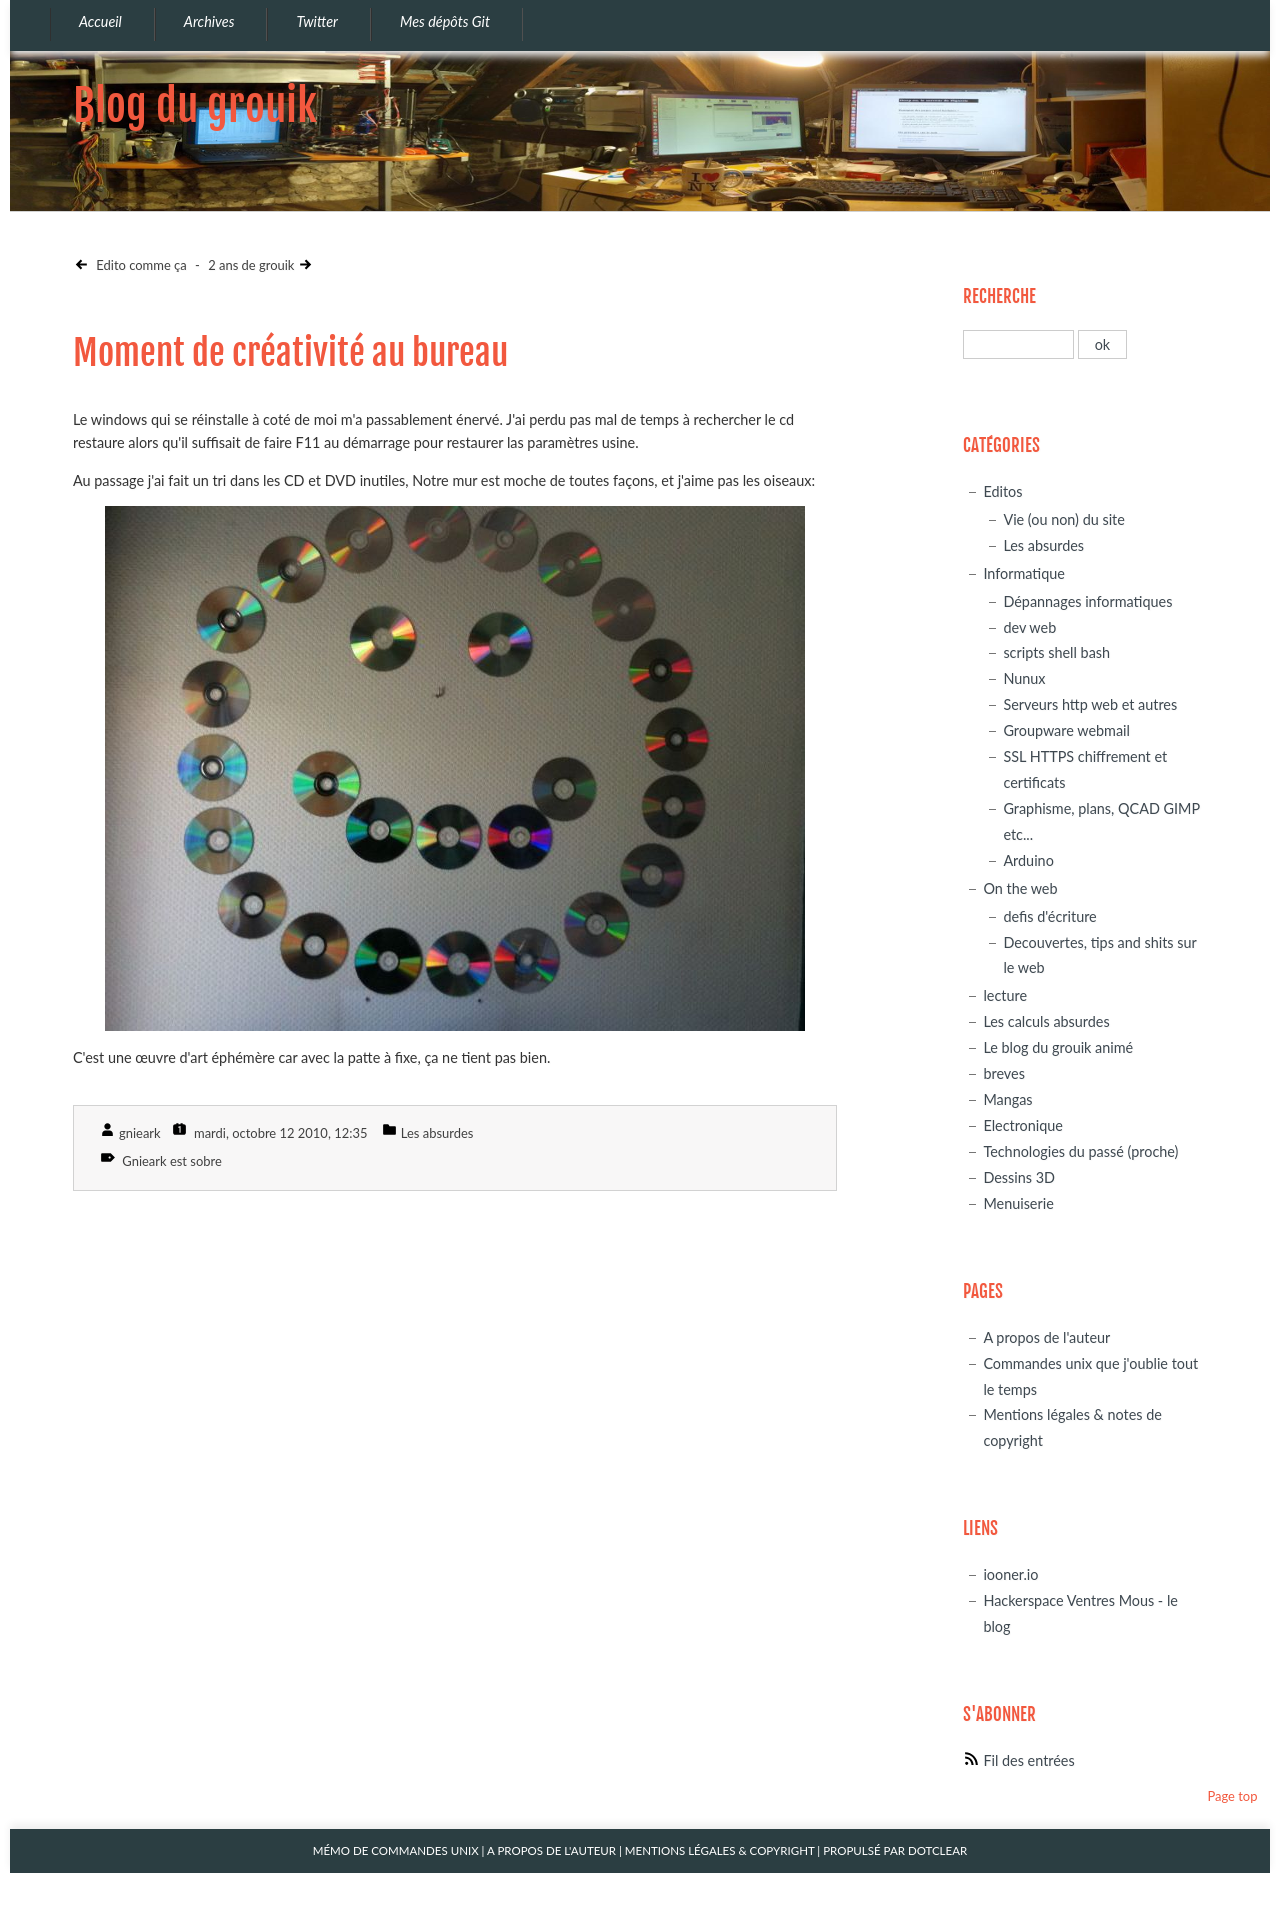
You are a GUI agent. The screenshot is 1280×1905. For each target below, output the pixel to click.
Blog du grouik (195, 105)
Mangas (1007, 1099)
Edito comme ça (140, 265)
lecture (1005, 995)
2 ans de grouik (251, 265)
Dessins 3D (1019, 1177)
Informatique (1023, 573)
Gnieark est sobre (172, 1161)
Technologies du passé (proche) (1080, 1151)
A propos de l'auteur (1046, 1337)
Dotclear (937, 1850)
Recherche (999, 296)
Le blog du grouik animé (1058, 1047)
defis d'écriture (1049, 916)
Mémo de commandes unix (396, 1850)
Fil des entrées (1028, 1760)
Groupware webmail (1066, 730)
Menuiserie (1018, 1203)
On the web (1020, 888)
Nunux (1024, 678)
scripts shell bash (1056, 652)
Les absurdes (437, 1133)
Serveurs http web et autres (1090, 704)
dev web (1029, 627)
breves (1004, 1073)
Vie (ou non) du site (1063, 519)
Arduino (1028, 860)
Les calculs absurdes (1046, 1021)
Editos (1002, 491)
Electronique (1023, 1125)
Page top (1232, 1796)
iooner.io (1010, 1574)
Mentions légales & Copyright (720, 1850)
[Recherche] (1018, 344)
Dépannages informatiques (1087, 601)
